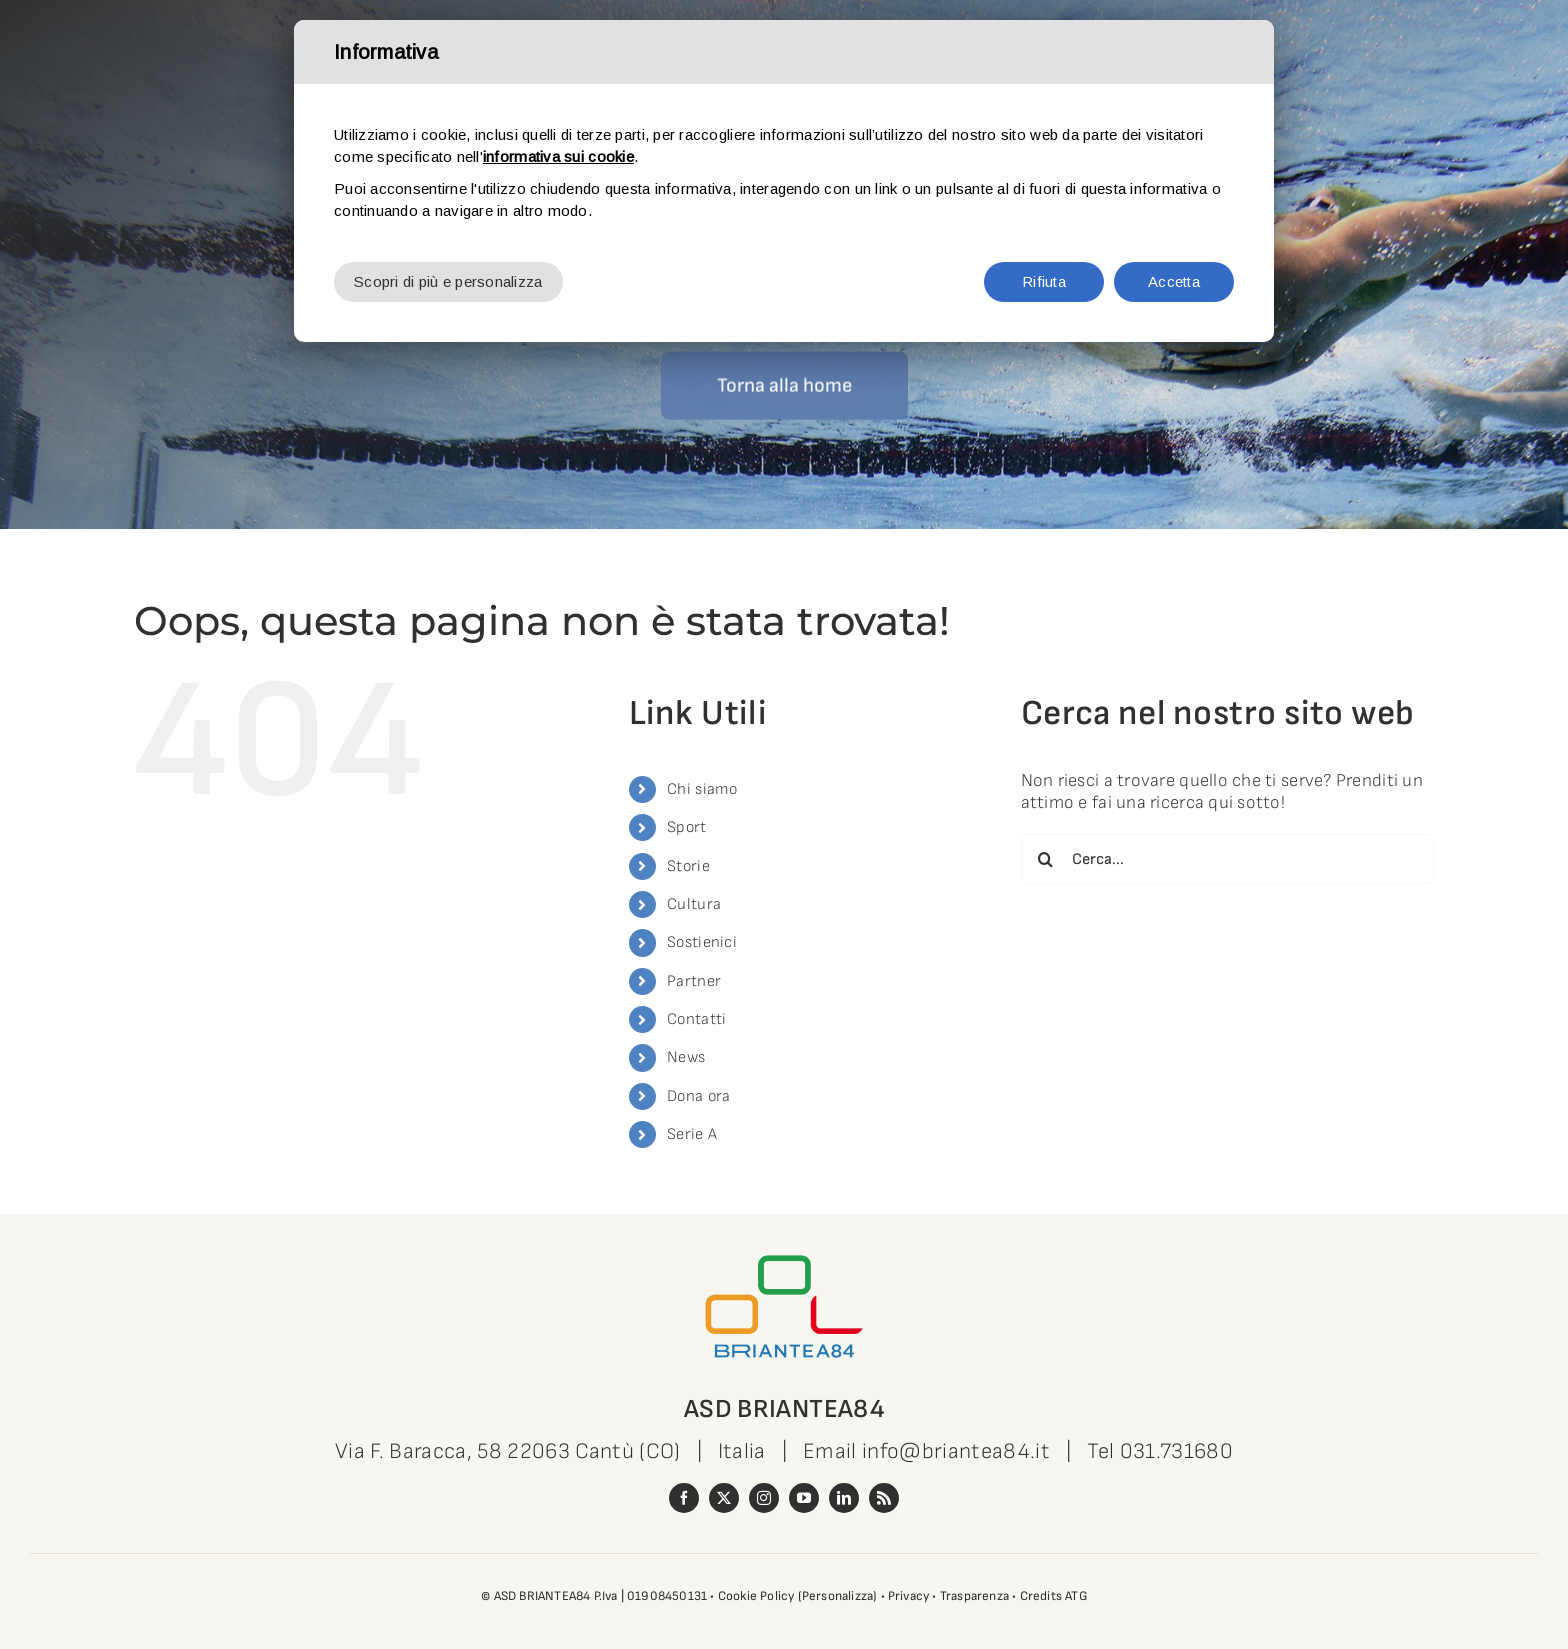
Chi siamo (702, 789)
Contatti (696, 1019)
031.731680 (1176, 1451)
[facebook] (684, 1498)
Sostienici (702, 942)
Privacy (908, 1596)
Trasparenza (974, 1596)
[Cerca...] (1227, 859)
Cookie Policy (756, 1596)
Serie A (692, 1134)
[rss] (884, 1498)
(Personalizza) (838, 1596)
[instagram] (764, 1498)
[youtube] (804, 1498)
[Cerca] (1046, 859)
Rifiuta (1044, 281)
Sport (686, 827)
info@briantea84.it (956, 1451)
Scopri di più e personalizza (448, 281)
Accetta (1174, 281)
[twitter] (724, 1498)
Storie (688, 866)
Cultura (694, 904)
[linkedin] (844, 1498)
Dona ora (698, 1096)
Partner (694, 981)
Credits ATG (1053, 1596)
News (686, 1057)
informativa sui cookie (558, 156)
